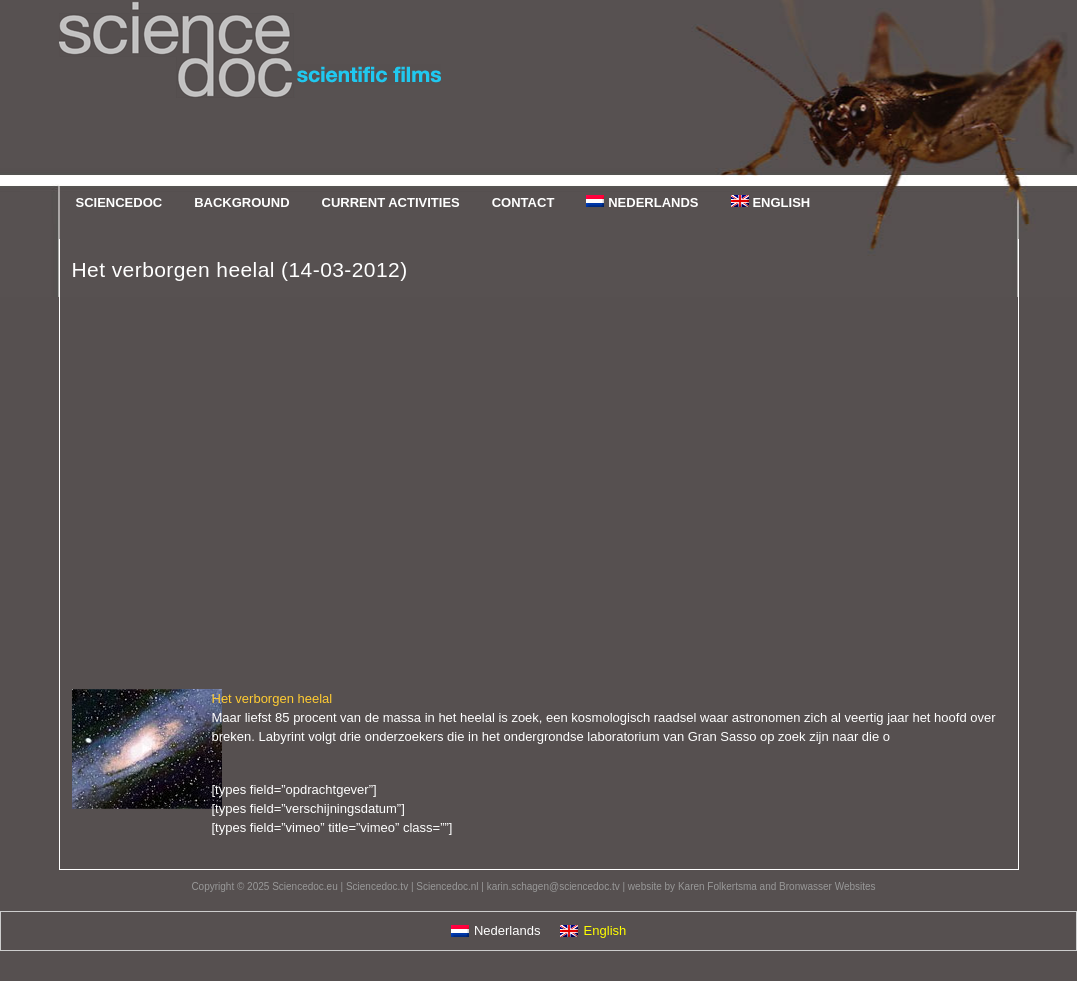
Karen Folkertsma (717, 886)
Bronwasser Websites (827, 886)
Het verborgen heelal (272, 698)
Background (241, 202)
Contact (523, 202)
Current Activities (391, 202)
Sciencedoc (539, 93)
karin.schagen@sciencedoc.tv (553, 886)
